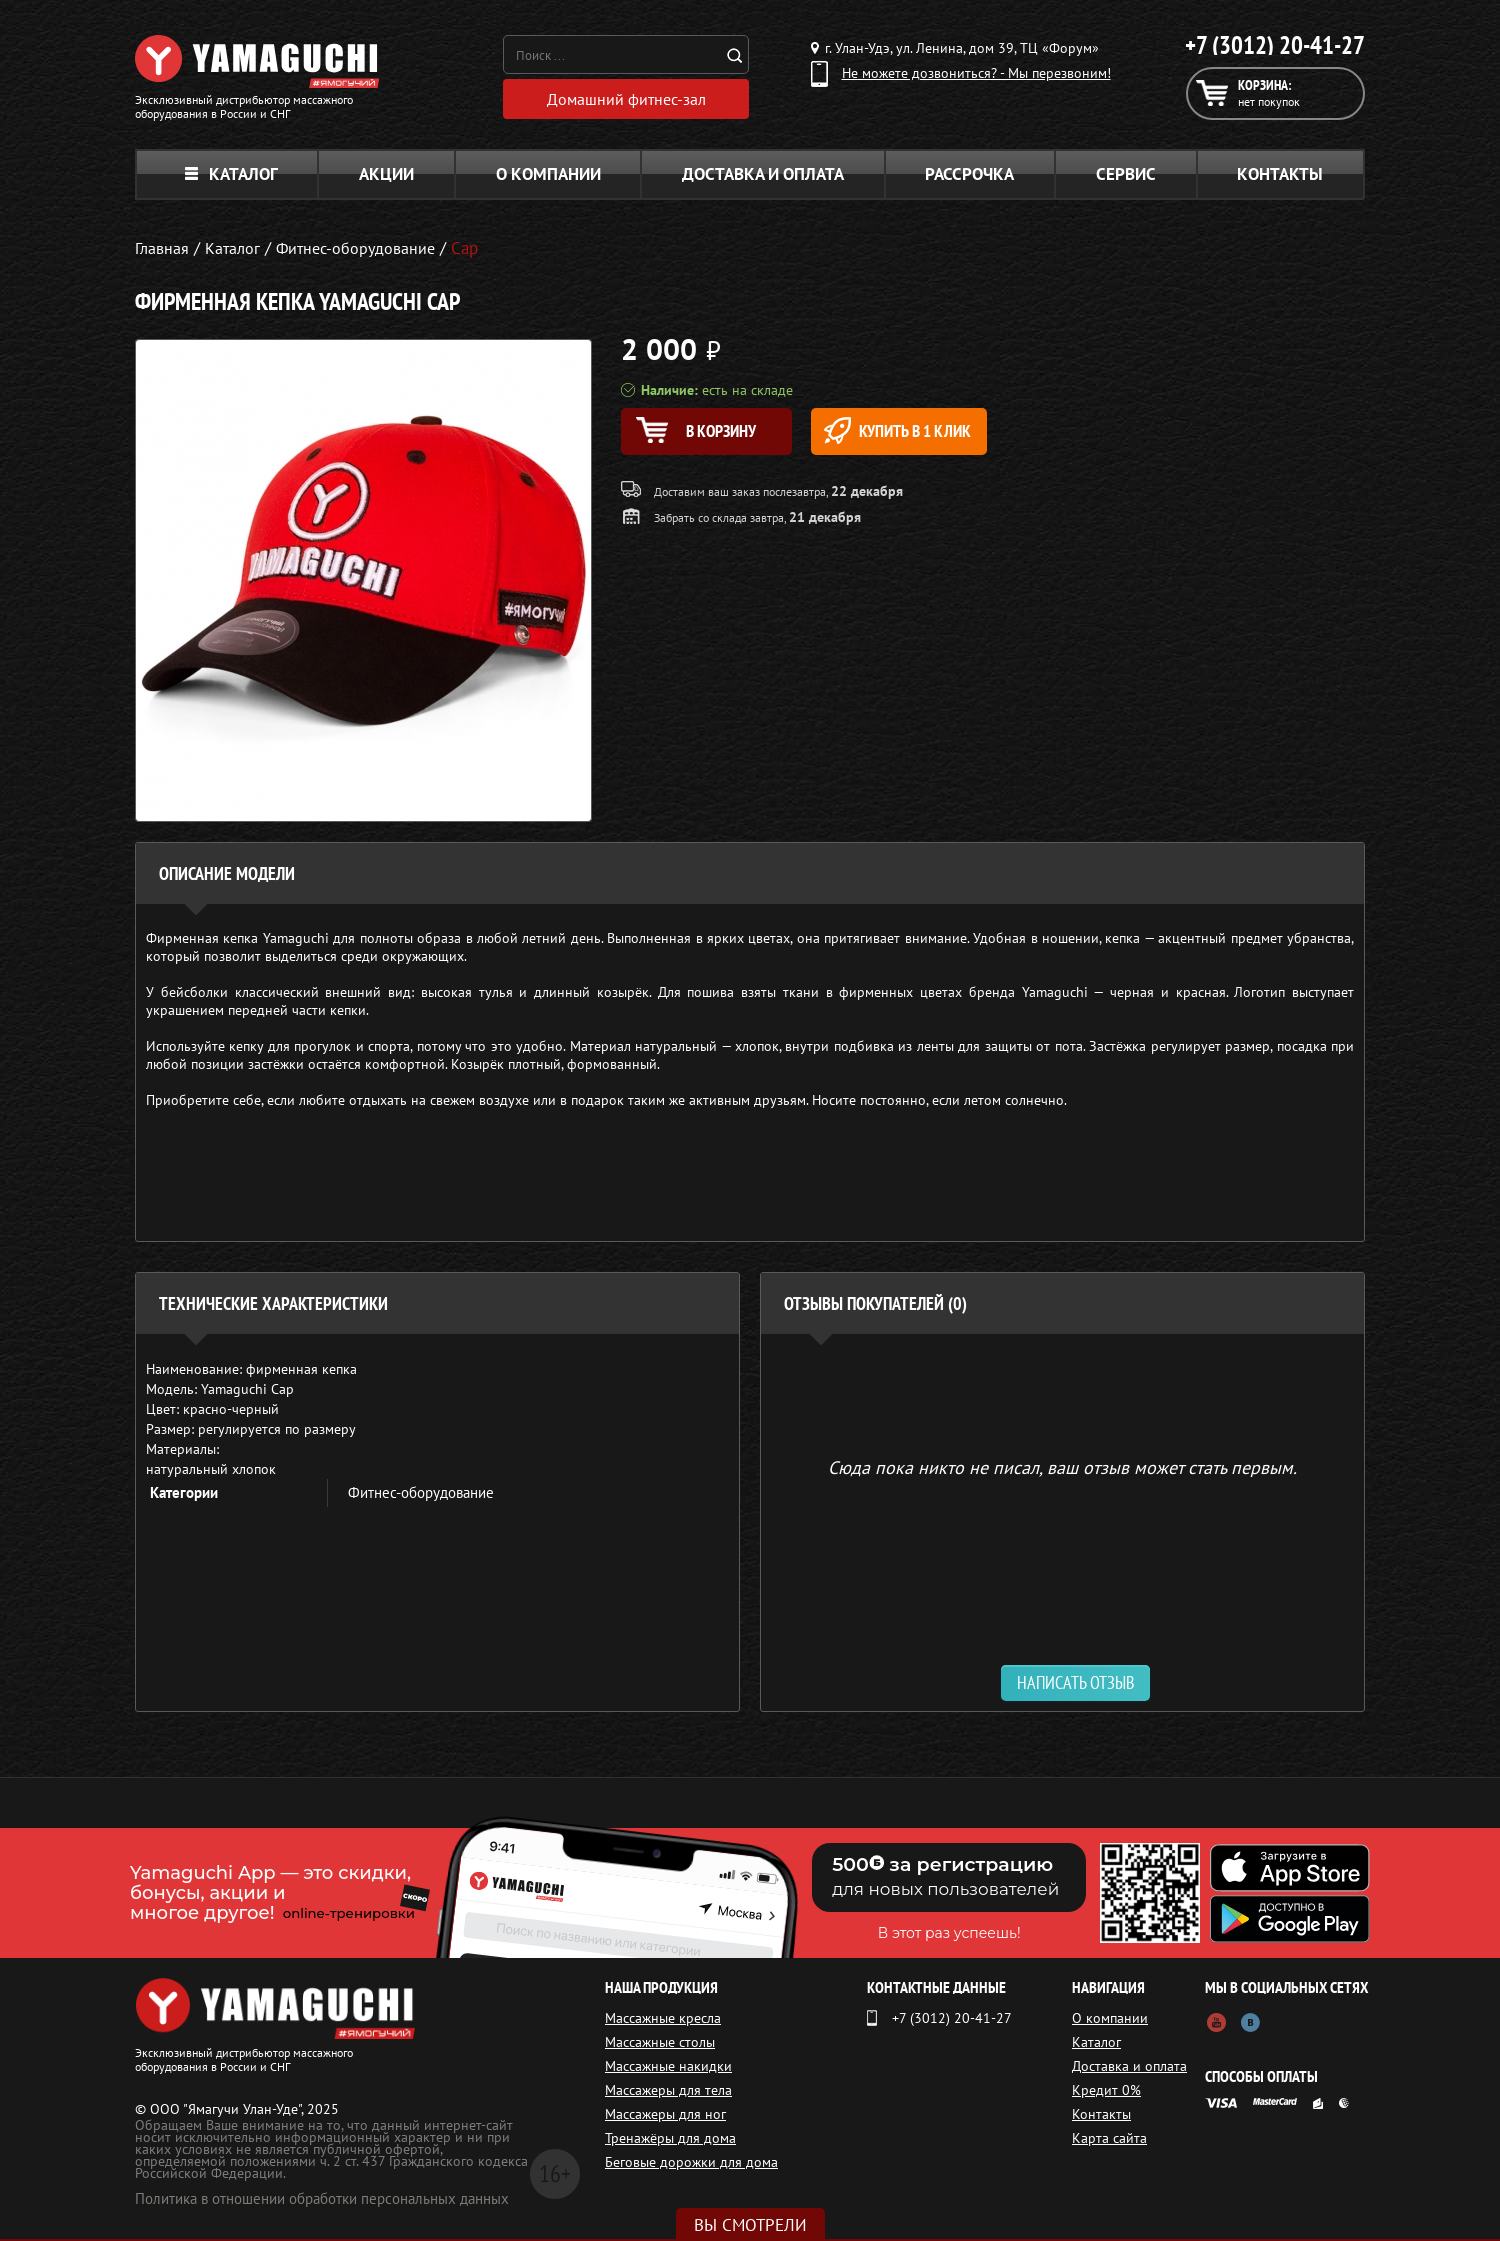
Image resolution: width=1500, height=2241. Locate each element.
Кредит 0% (1106, 2092)
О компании (548, 176)
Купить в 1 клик (926, 432)
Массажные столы (660, 2044)
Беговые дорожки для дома (691, 2164)
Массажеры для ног (665, 2116)
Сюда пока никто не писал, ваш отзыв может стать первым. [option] (1062, 1468)
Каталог (231, 176)
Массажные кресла (663, 2020)
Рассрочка (969, 176)
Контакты (1280, 176)
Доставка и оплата (763, 176)
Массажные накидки (668, 2068)
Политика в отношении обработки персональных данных (322, 2200)
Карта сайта (1109, 2140)
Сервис (1126, 176)
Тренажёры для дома (670, 2140)
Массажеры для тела (668, 2092)
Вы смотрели (750, 2225)
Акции (386, 176)
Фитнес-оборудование (421, 1494)
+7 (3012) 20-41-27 (1275, 45)
